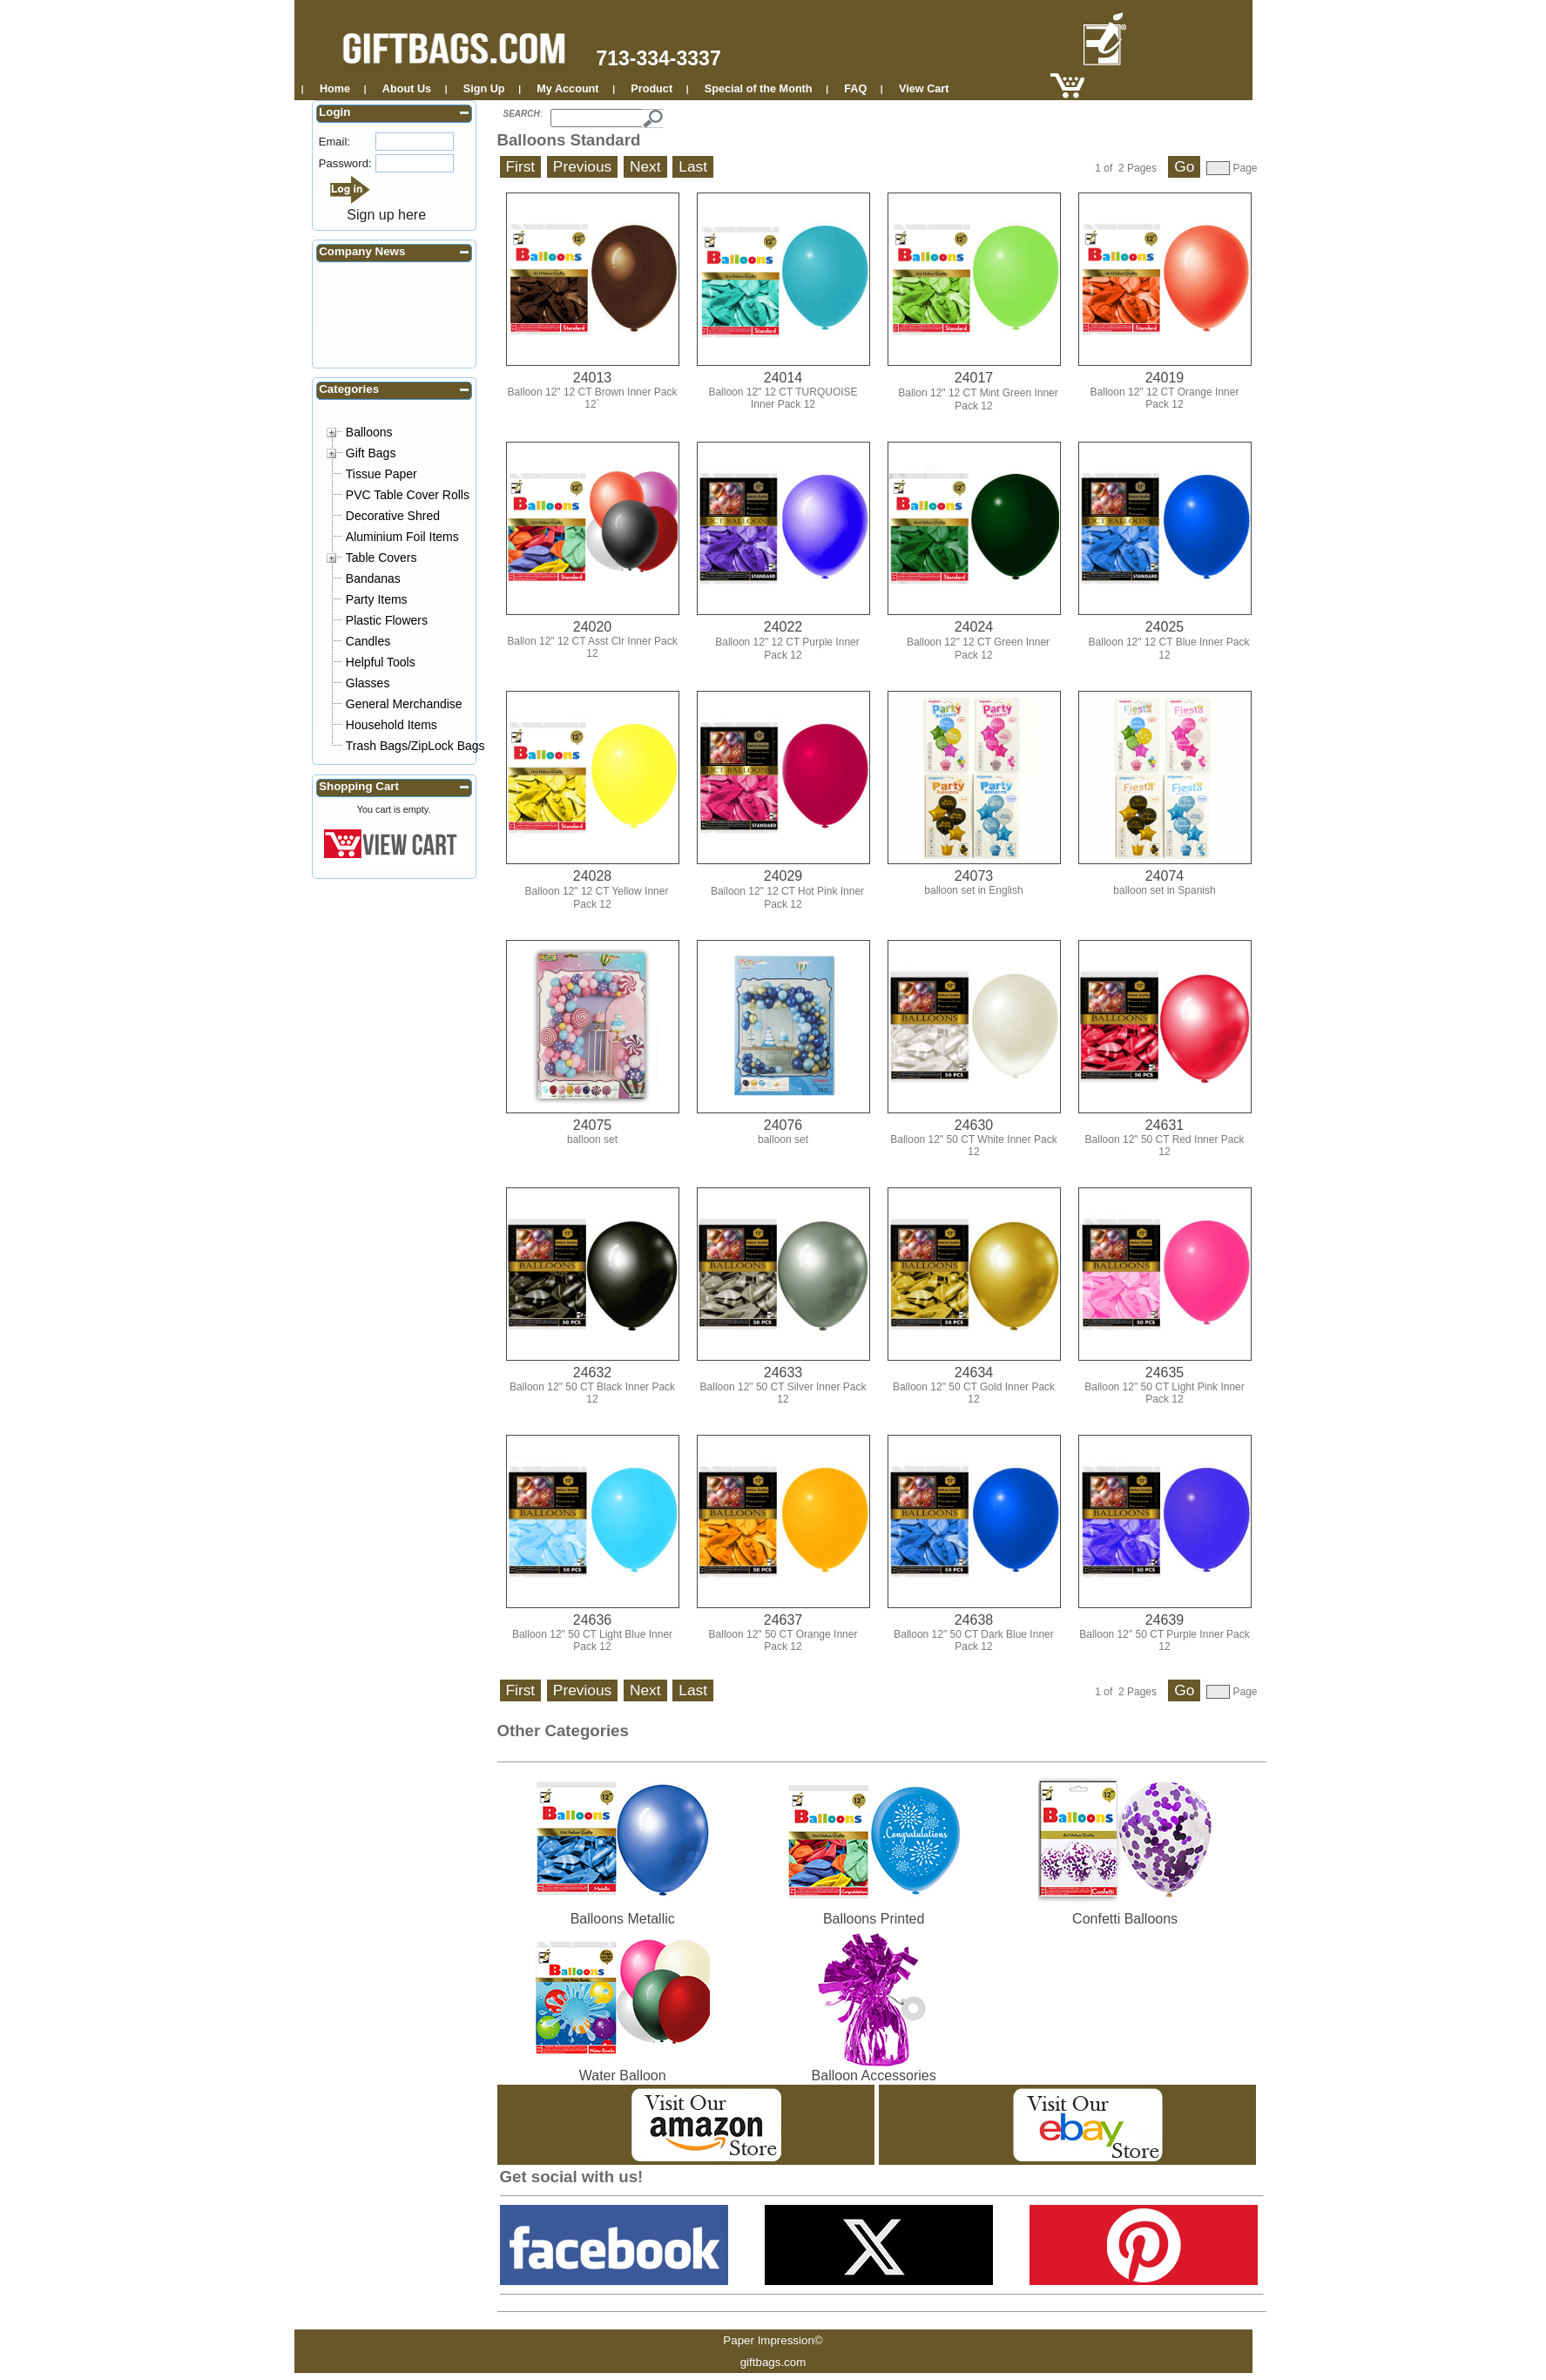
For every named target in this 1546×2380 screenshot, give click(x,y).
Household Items (391, 725)
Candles (368, 641)
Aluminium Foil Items (402, 537)
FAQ (855, 89)
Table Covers (381, 558)
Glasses (368, 683)
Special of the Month (759, 89)
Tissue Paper (381, 474)
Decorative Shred (393, 516)
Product (651, 89)
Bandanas (373, 578)
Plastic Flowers (387, 620)
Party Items (377, 599)
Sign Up (484, 89)
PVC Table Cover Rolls (407, 495)
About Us (406, 89)
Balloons (369, 432)
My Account (567, 89)
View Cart (924, 89)
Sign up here (386, 214)
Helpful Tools (380, 662)
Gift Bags (371, 453)
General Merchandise (404, 704)
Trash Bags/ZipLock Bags (415, 746)
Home (335, 89)
